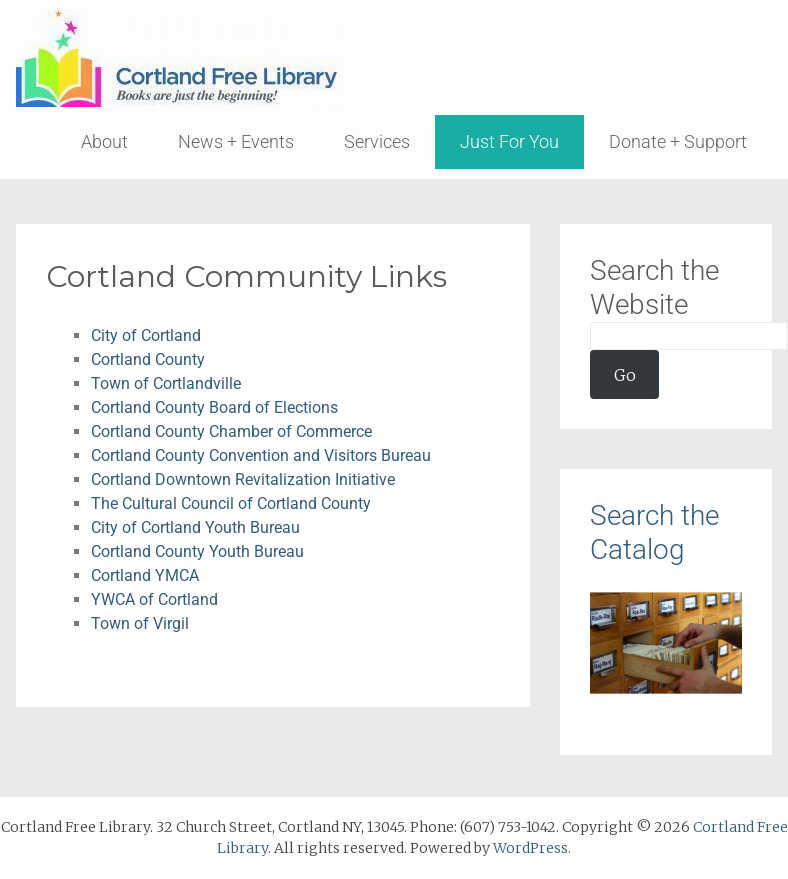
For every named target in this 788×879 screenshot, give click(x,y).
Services (377, 141)
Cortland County (148, 359)
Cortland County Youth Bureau (197, 551)
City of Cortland (146, 335)
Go (625, 375)
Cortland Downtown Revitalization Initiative (243, 479)
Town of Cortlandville (166, 383)
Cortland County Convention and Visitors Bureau (261, 455)
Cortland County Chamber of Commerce (231, 431)
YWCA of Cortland (154, 599)
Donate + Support (678, 141)
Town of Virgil (140, 623)
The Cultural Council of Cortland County (231, 503)
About (104, 141)
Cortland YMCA (145, 575)
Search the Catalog (654, 532)
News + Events (236, 141)
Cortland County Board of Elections (214, 407)
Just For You (509, 141)
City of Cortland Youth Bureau (195, 527)
